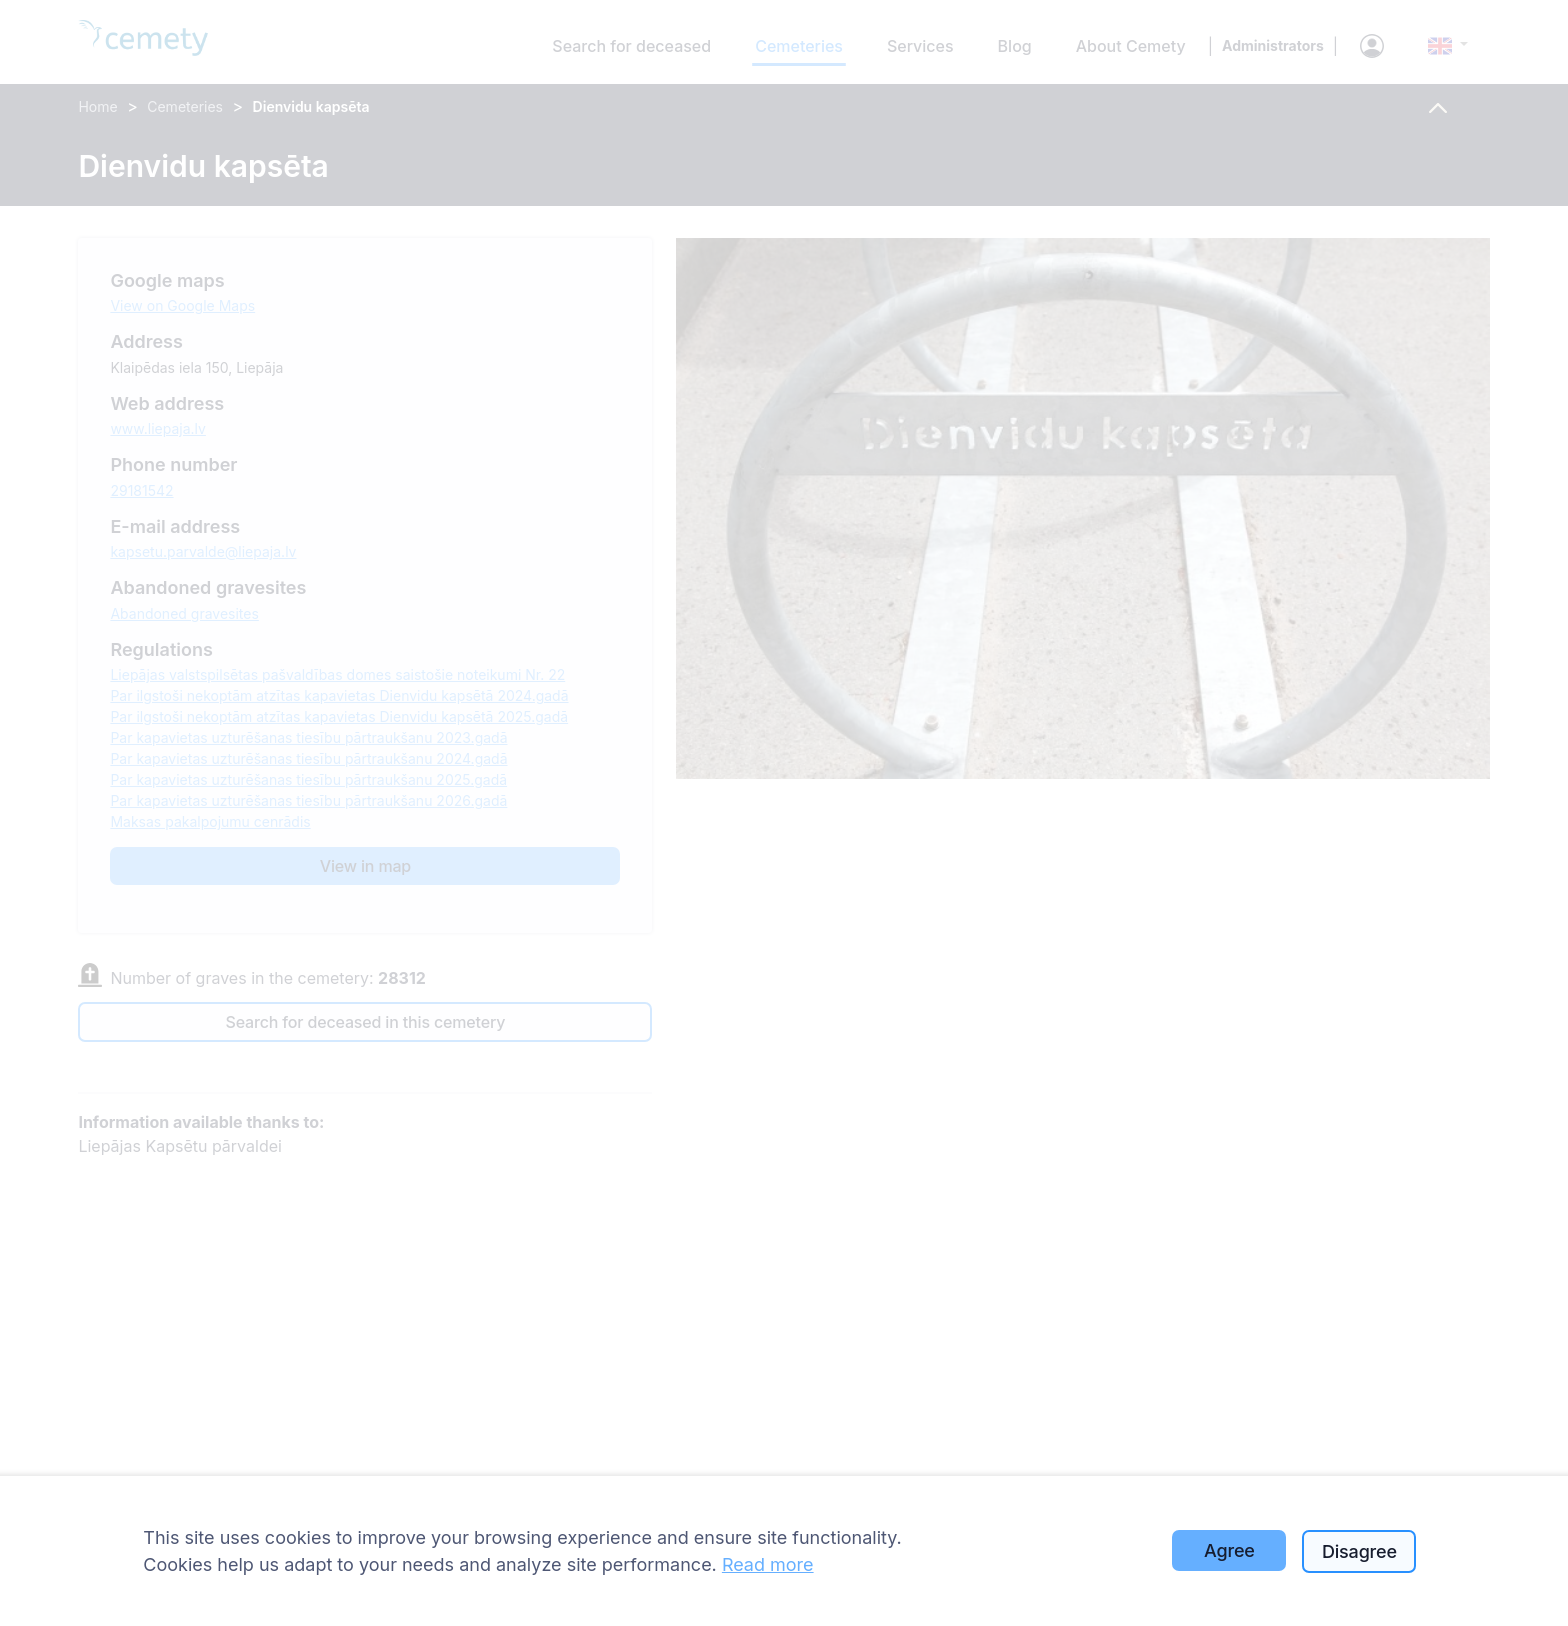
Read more (768, 1564)
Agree (1229, 1550)
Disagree (1359, 1551)
